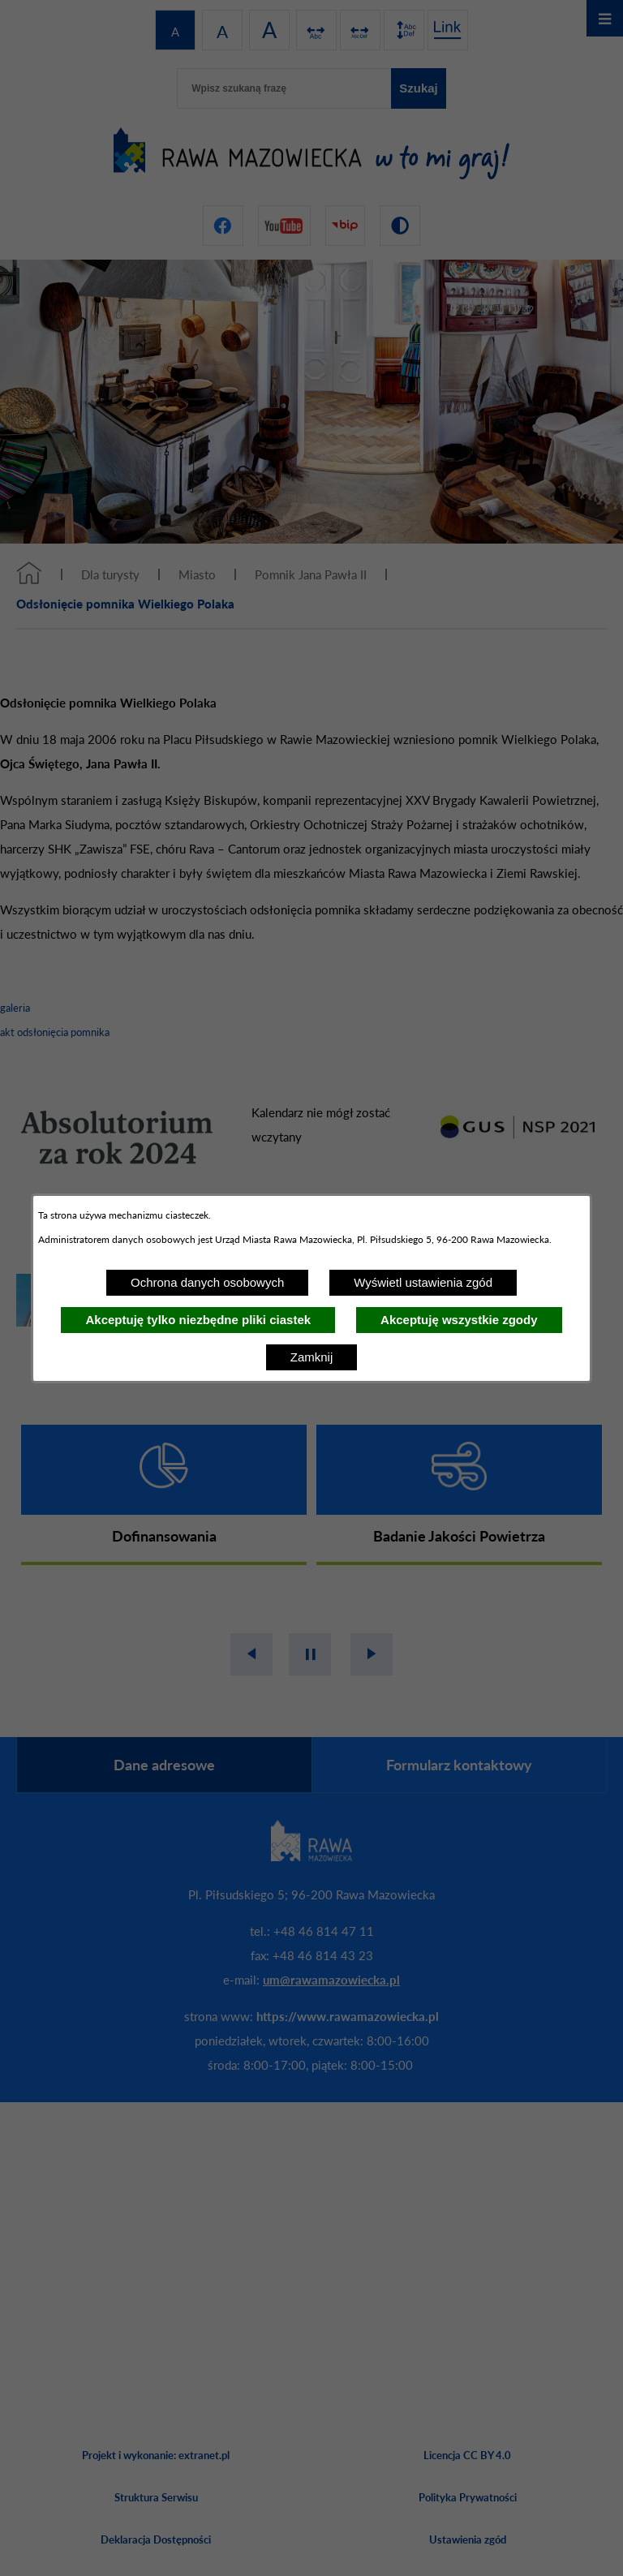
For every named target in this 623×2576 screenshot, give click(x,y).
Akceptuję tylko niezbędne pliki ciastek (198, 1320)
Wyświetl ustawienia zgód (423, 1282)
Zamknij (311, 1357)
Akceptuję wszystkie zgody (458, 1320)
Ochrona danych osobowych (207, 1282)
